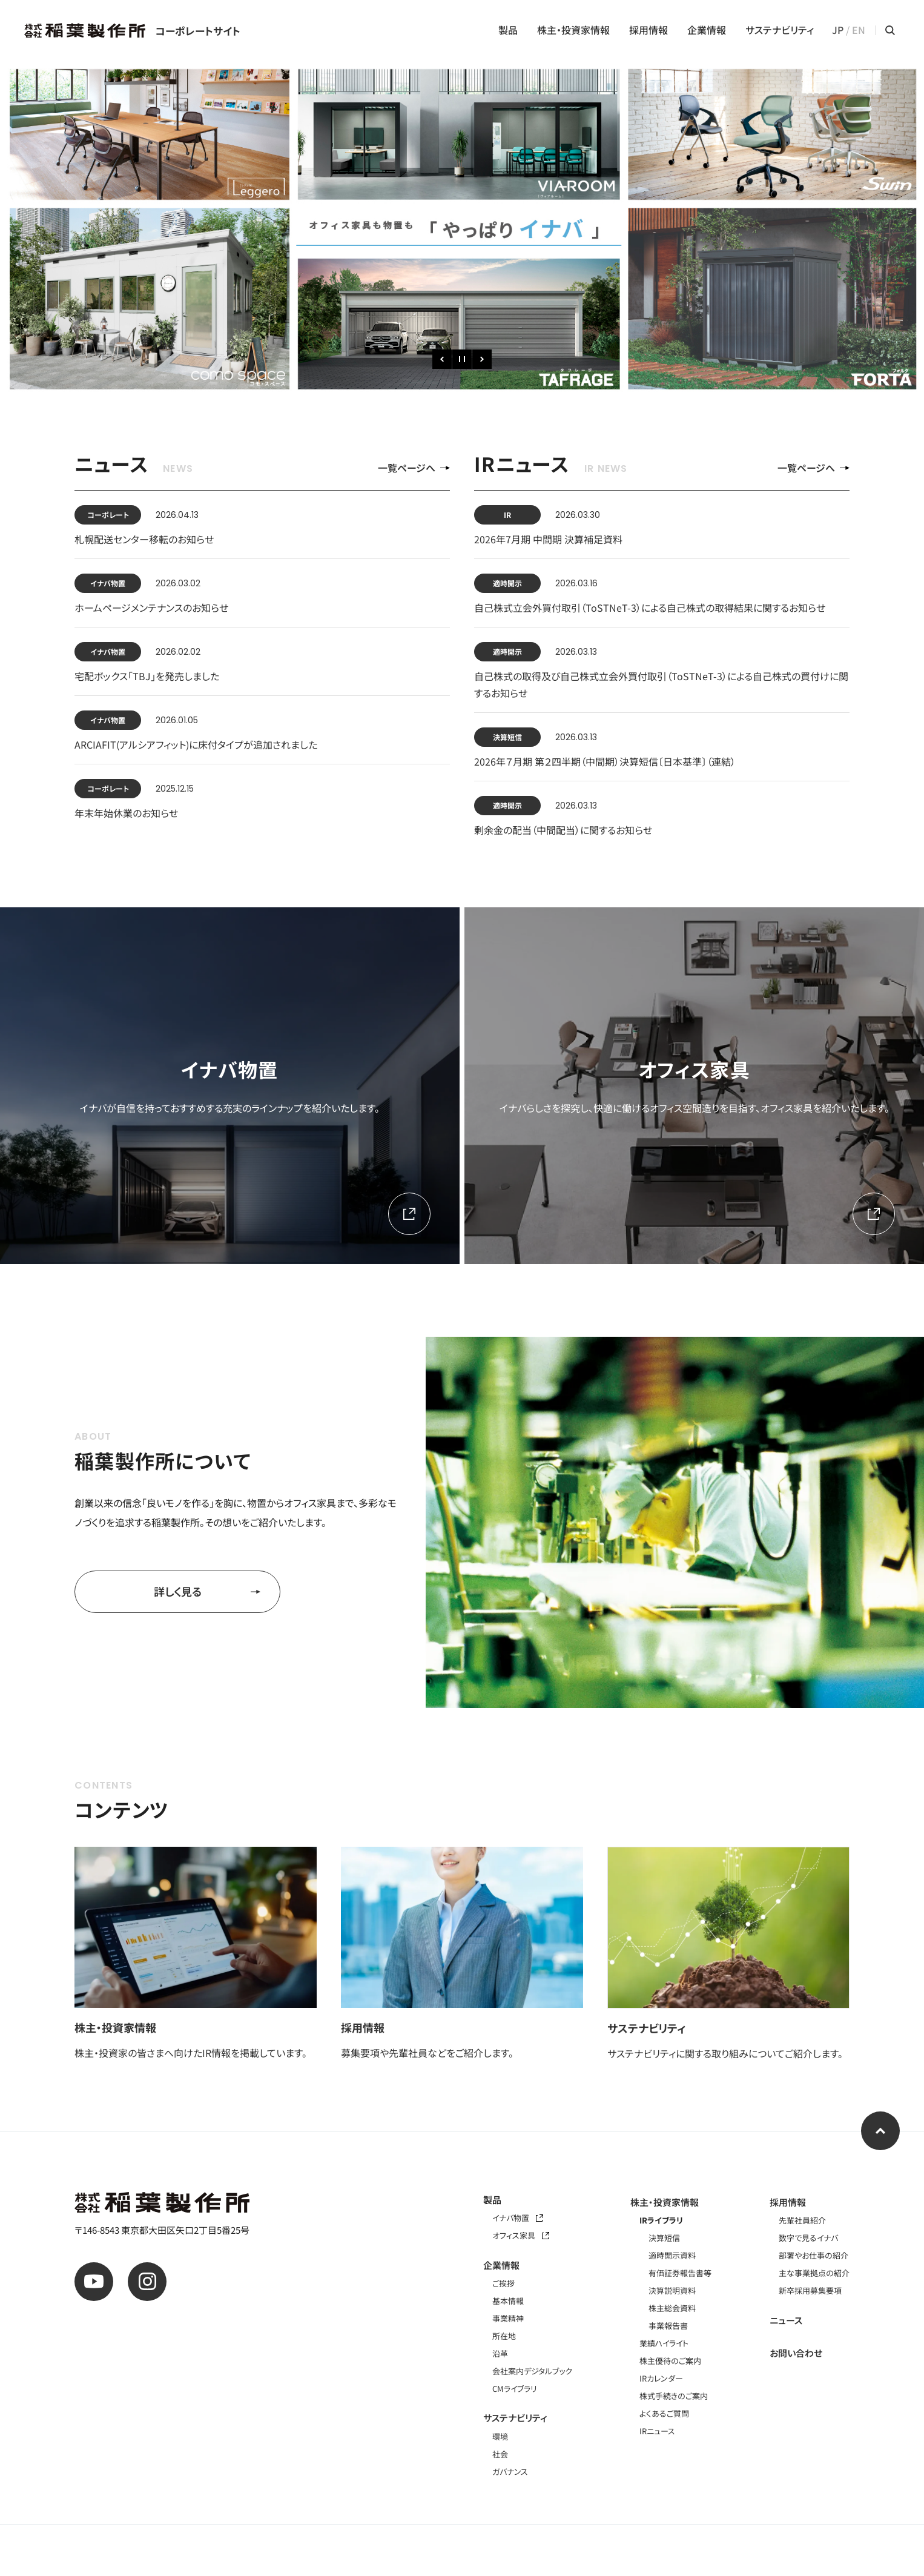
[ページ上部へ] (880, 2130)
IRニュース (657, 2431)
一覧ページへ (414, 468)
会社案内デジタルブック (532, 2371)
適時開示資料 (672, 2255)
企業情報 (706, 30)
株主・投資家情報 (573, 30)
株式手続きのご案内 (673, 2396)
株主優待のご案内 (670, 2360)
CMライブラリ (514, 2388)
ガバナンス (510, 2471)
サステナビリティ (779, 30)
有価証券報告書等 (679, 2273)
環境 (500, 2436)
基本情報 (508, 2300)
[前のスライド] (442, 359)
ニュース (786, 2320)
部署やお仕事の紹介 (813, 2255)
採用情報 (648, 30)
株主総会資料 (672, 2308)
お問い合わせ (796, 2352)
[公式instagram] (147, 2281)
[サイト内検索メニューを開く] (890, 30)
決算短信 (664, 2237)
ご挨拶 (503, 2283)
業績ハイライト (663, 2343)
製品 (508, 30)
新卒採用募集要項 (810, 2290)
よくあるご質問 (664, 2413)
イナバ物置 (517, 2217)
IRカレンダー (661, 2378)
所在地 (504, 2336)
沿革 (500, 2353)
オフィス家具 (520, 2235)
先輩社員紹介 (802, 2220)
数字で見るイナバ (808, 2237)
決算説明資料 (672, 2290)
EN (858, 30)
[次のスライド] (482, 359)
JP (837, 30)
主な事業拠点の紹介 (814, 2273)
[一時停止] (462, 359)
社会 (500, 2454)
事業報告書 (668, 2325)
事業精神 (508, 2318)
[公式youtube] (93, 2281)
